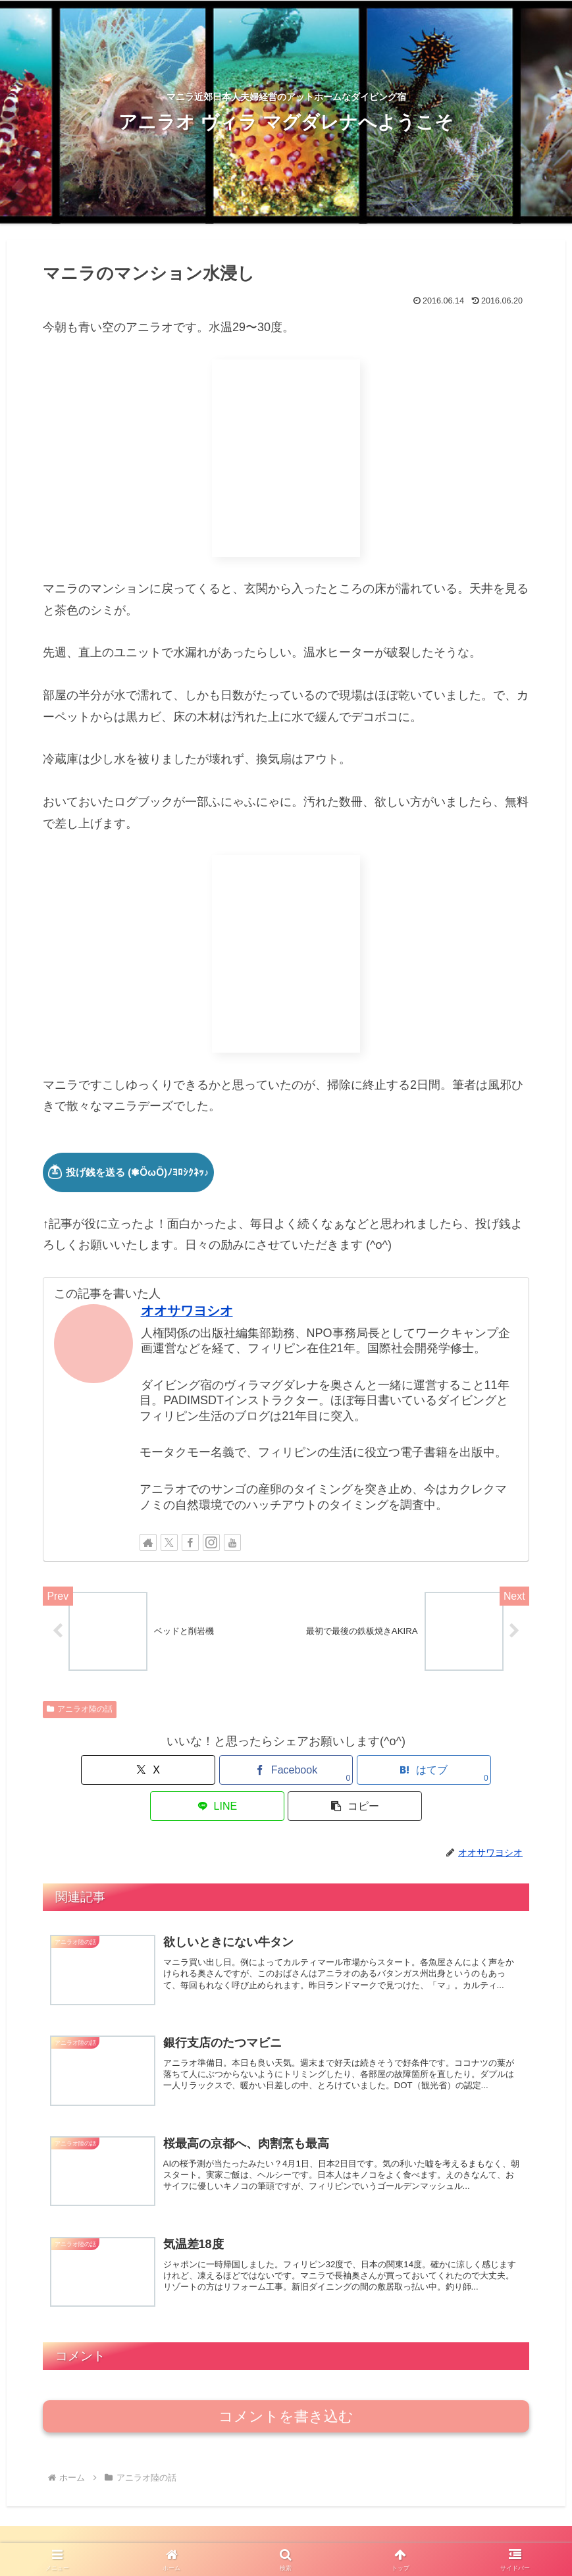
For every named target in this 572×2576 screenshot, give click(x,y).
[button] (449, 1773)
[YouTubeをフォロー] (232, 1542)
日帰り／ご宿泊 (187, 2535)
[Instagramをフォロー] (211, 1542)
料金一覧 (468, 2535)
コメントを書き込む (286, 2391)
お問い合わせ (528, 2535)
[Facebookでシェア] (204, 1773)
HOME (30, 2535)
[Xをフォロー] (169, 1542)
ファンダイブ (260, 2535)
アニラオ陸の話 (80, 1712)
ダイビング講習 (334, 2535)
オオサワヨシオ (187, 1310)
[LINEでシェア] (368, 1773)
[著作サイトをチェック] (148, 1542)
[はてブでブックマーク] (286, 1773)
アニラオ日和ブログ (99, 2535)
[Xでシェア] (122, 1773)
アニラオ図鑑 (408, 2535)
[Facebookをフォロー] (190, 1542)
